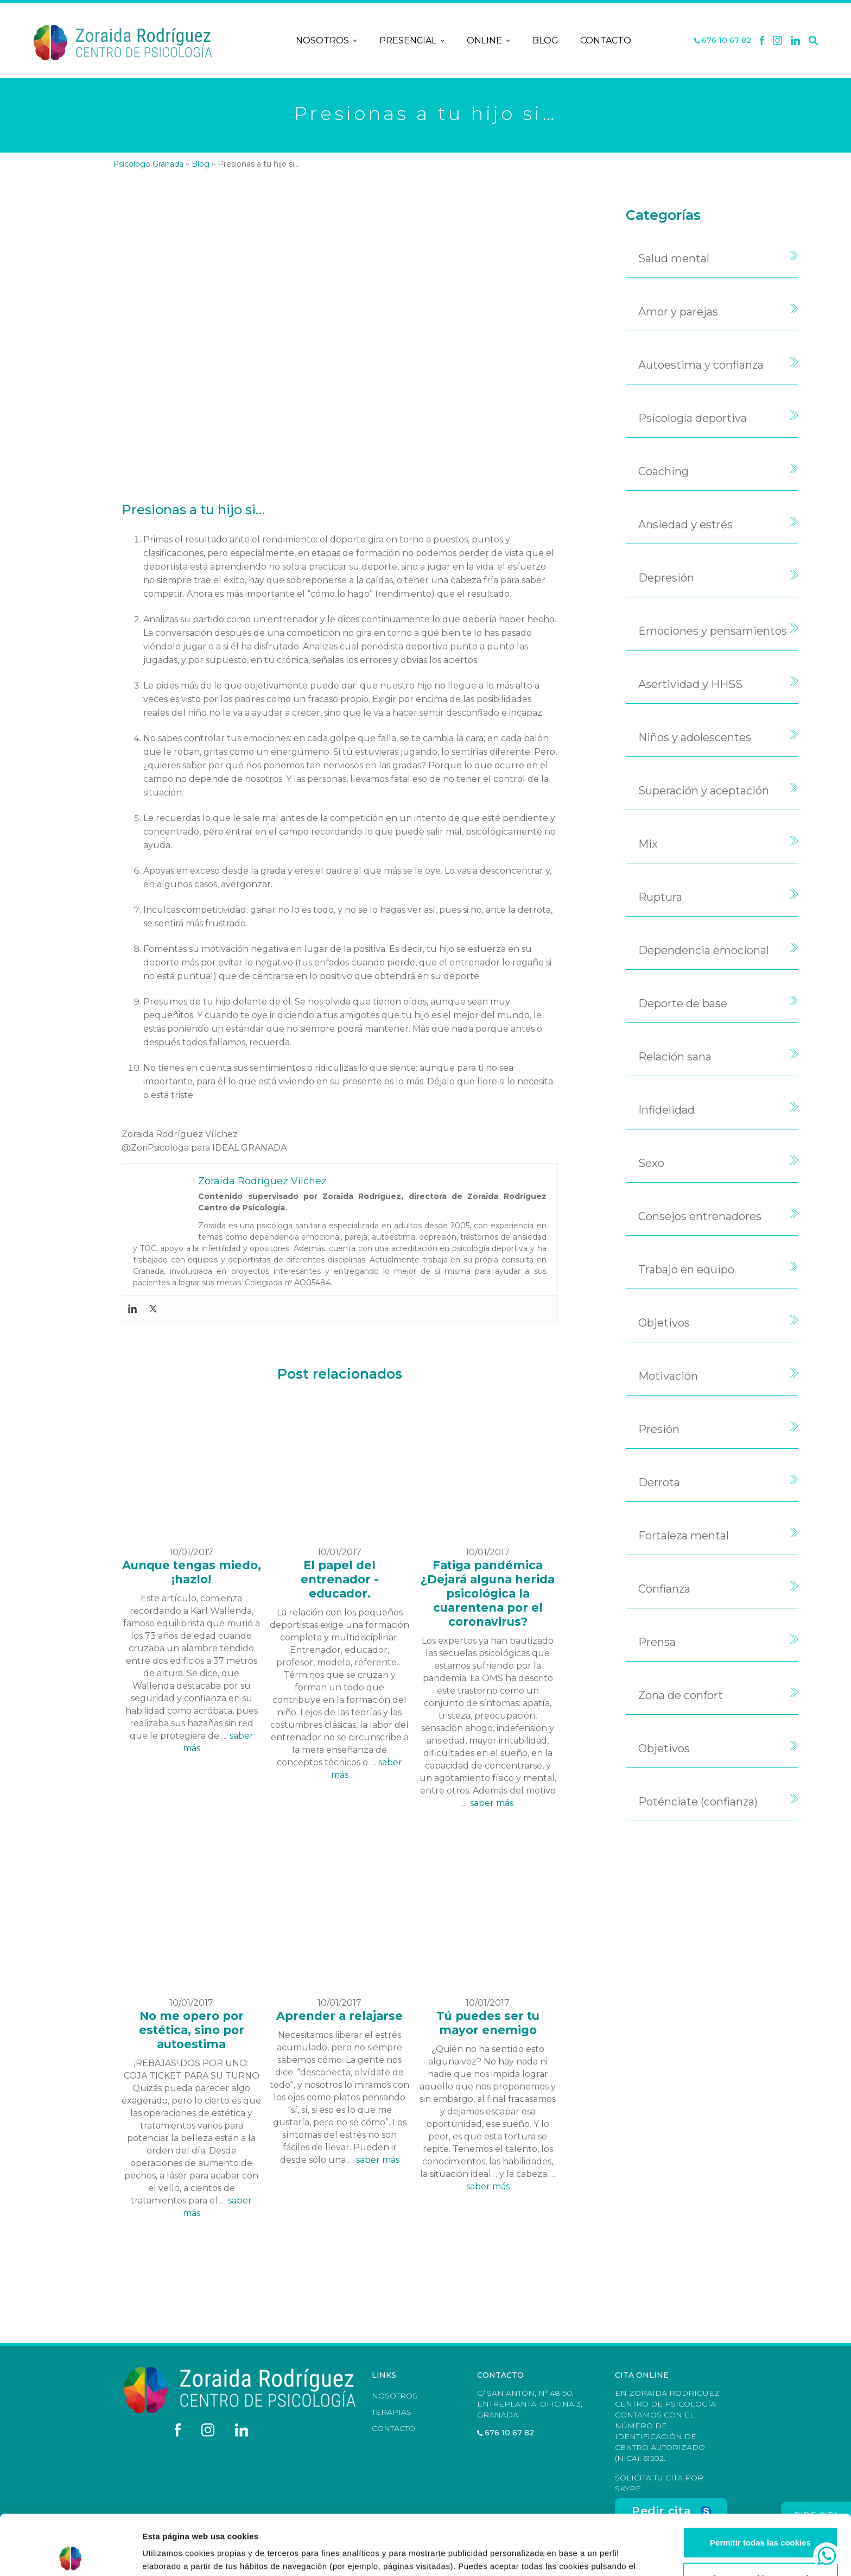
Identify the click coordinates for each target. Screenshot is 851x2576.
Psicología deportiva (692, 418)
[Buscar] (813, 41)
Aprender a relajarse (339, 2016)
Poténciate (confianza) (698, 1801)
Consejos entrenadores (699, 1216)
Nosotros (327, 40)
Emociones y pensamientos (712, 630)
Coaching (663, 471)
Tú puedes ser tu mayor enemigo (487, 2023)
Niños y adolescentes (694, 737)
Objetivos (664, 1322)
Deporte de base (682, 1003)
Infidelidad (666, 1109)
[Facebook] (762, 41)
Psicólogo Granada (148, 164)
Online (489, 40)
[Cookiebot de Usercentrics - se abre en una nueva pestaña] (70, 2555)
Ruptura (660, 897)
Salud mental (673, 258)
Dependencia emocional (703, 950)
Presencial (412, 40)
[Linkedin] (796, 41)
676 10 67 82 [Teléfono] (722, 40)
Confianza (664, 1588)
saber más (491, 1803)
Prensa (657, 1642)
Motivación (668, 1375)
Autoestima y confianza (701, 364)
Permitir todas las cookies (760, 2482)
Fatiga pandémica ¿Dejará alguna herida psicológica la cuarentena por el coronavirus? (488, 1593)
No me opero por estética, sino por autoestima (191, 2030)
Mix (648, 843)
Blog (545, 40)
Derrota (659, 1482)
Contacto (605, 40)
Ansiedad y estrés (685, 524)
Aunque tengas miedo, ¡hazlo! (191, 1572)
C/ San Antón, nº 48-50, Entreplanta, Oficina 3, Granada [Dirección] (529, 2404)
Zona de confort (680, 1695)
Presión (658, 1429)
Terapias (391, 2412)
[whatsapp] (826, 2555)
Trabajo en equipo (686, 1269)
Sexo (651, 1163)
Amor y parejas (678, 311)
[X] (777, 41)
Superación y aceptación (703, 790)
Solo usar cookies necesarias (760, 2518)
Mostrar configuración (594, 2554)
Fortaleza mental (683, 1535)
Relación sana (675, 1056)
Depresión (666, 577)
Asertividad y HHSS (690, 684)
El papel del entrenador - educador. (339, 1579)
